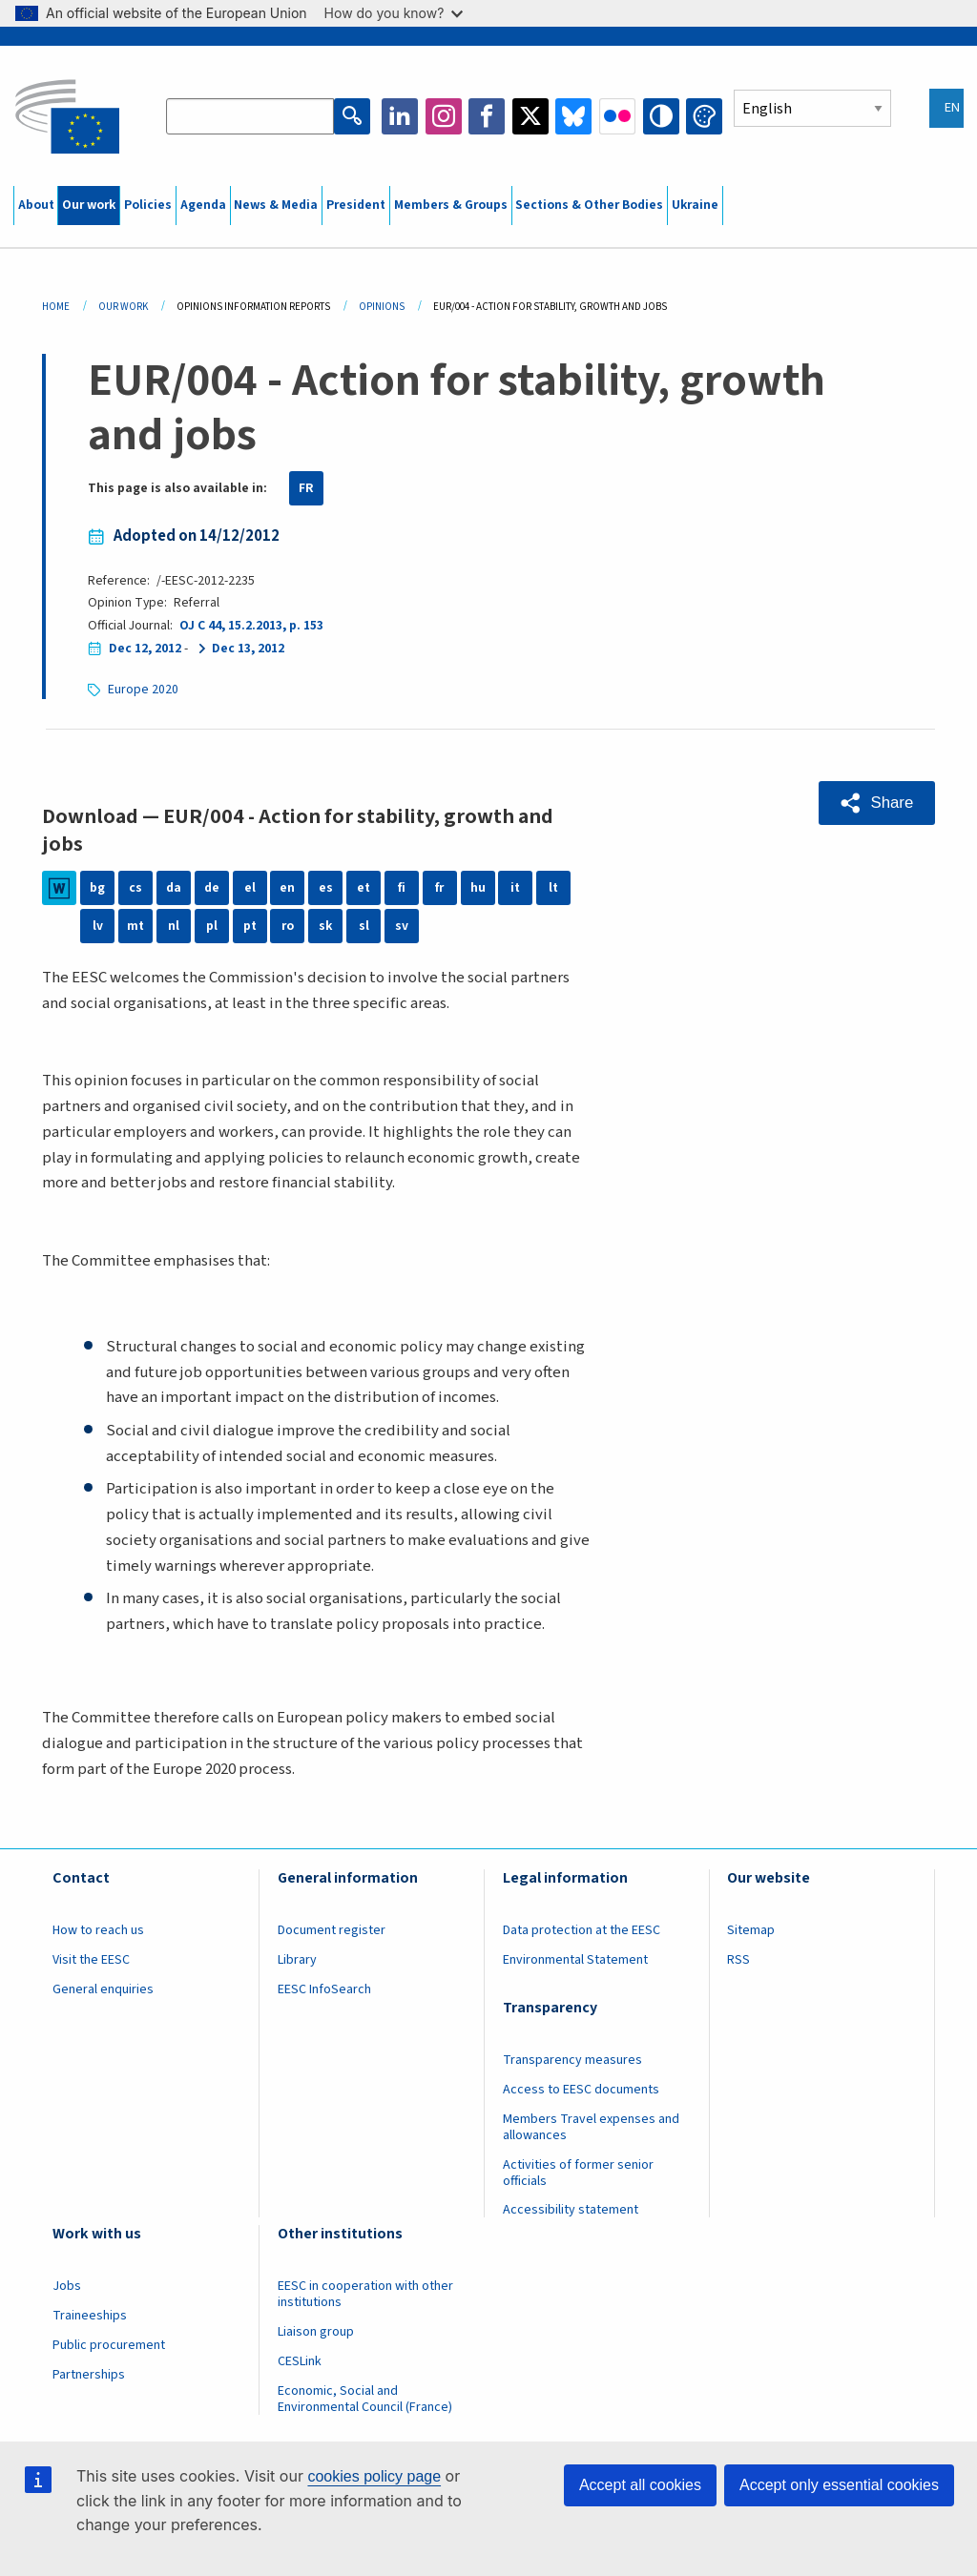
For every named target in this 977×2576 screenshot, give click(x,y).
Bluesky (573, 116)
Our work (88, 205)
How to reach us (98, 1930)
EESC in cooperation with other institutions (365, 2294)
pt (250, 926)
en (287, 887)
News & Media (276, 205)
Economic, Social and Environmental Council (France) (366, 2399)
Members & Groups (451, 205)
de (211, 887)
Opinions (382, 306)
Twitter (530, 116)
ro (287, 926)
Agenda (203, 205)
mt (135, 926)
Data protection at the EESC (581, 1930)
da (173, 887)
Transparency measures (572, 2060)
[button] (877, 803)
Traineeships (89, 2315)
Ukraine (695, 205)
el (250, 887)
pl (212, 926)
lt (553, 887)
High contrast (661, 116)
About (36, 205)
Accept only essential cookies (839, 2485)
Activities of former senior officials (578, 2173)
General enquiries (103, 1989)
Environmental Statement (575, 1959)
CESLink (300, 2361)
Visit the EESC (91, 1959)
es (326, 887)
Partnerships (88, 2374)
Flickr (617, 116)
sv (401, 926)
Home (56, 306)
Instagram (444, 116)
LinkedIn (400, 116)
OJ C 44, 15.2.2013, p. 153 (251, 625)
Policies (148, 205)
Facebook (486, 116)
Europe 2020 (143, 689)
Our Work (123, 306)
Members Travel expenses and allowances (591, 2127)
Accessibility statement (570, 2209)
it (515, 887)
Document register (331, 1930)
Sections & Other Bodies (589, 205)
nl (173, 926)
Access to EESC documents (581, 2089)
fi (401, 887)
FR (306, 488)
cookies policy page (374, 2476)
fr (439, 887)
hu (478, 887)
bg (97, 887)
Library (297, 1959)
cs (135, 887)
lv (98, 926)
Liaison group (316, 2331)
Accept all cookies (640, 2485)
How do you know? (394, 13)
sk (325, 926)
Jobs (66, 2286)
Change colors (704, 116)
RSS (738, 1959)
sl (364, 926)
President (355, 205)
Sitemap (751, 1930)
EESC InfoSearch (324, 1989)
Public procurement (108, 2345)
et (363, 887)
